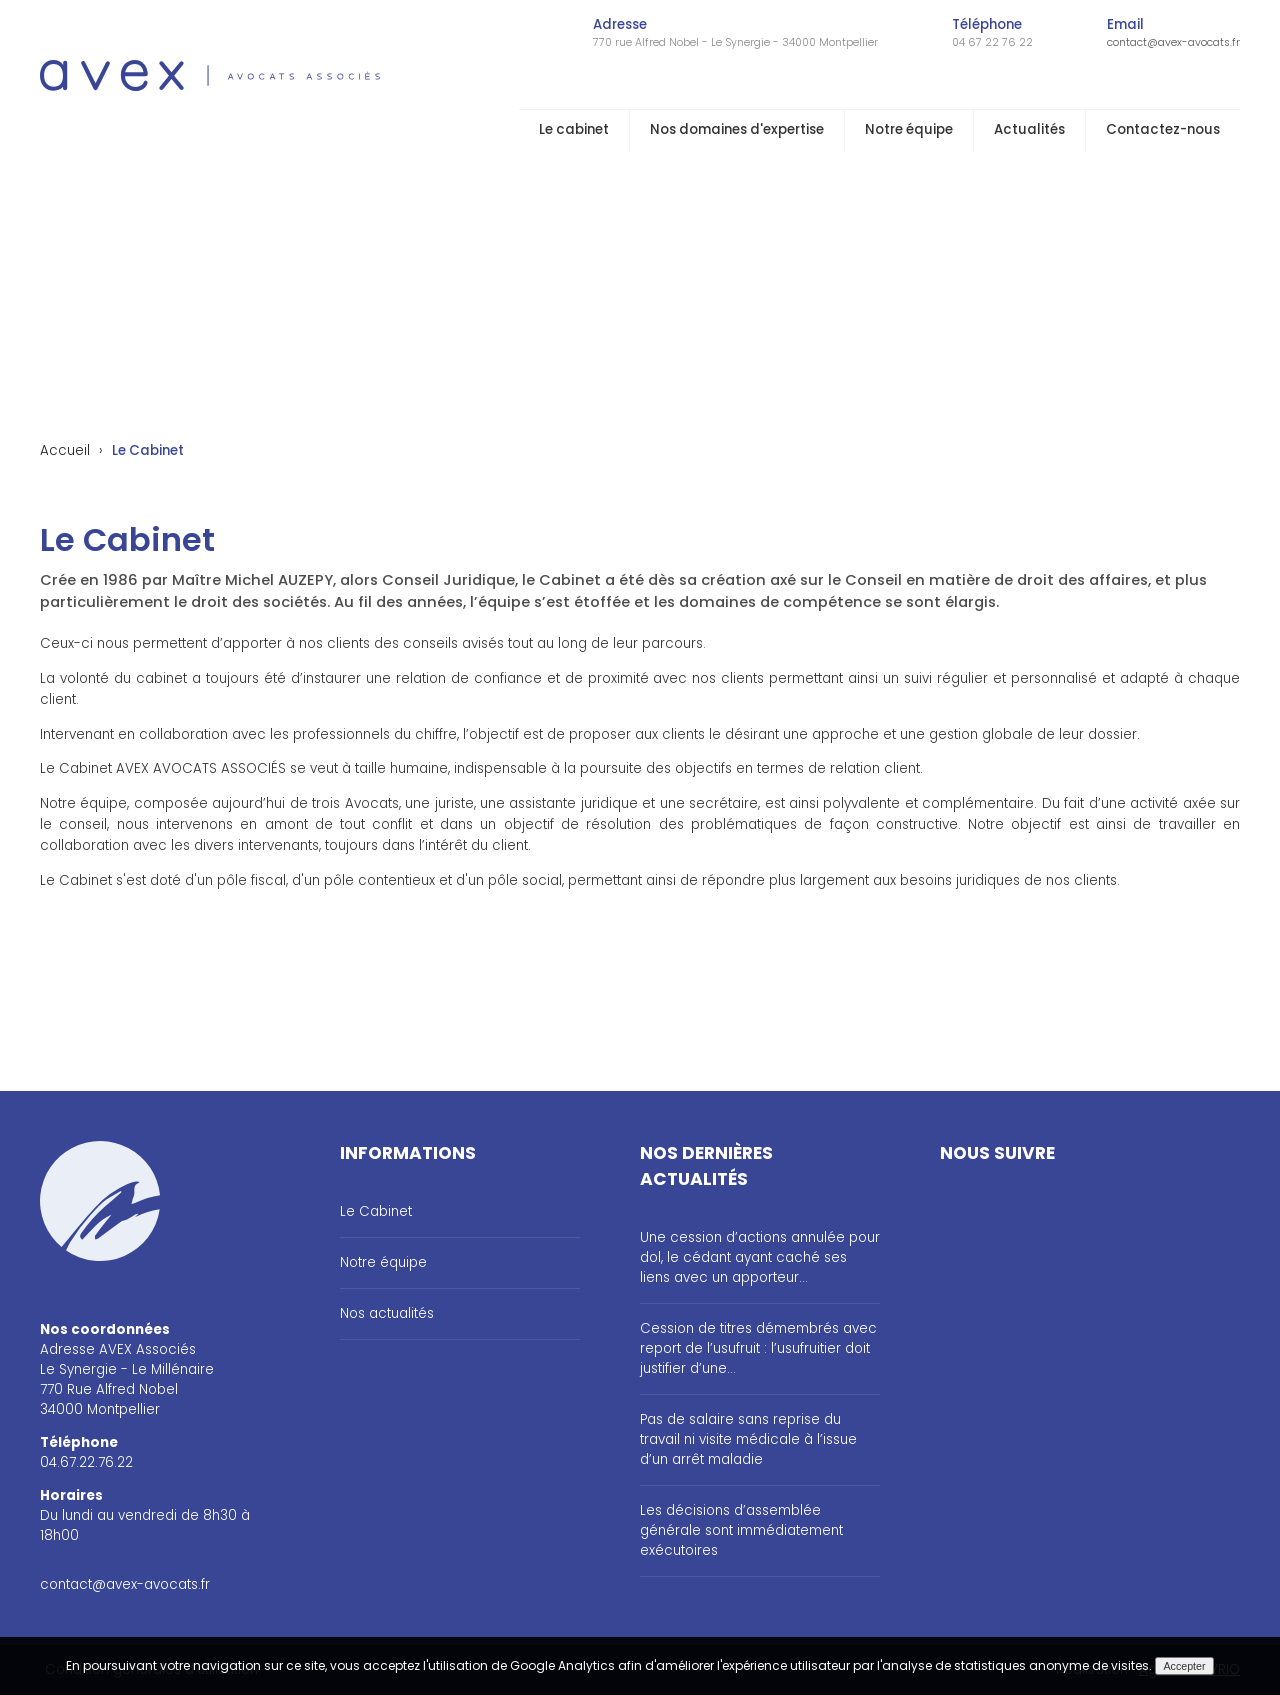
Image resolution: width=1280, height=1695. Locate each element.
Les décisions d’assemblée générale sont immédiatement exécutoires (741, 1530)
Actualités (1029, 129)
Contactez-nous (1163, 129)
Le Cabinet (376, 1211)
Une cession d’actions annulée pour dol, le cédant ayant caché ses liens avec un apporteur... (760, 1257)
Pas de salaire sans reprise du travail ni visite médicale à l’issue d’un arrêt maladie (748, 1439)
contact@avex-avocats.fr (1173, 42)
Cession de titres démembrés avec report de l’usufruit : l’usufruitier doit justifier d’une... (758, 1348)
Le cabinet (574, 129)
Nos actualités (387, 1313)
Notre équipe (909, 129)
